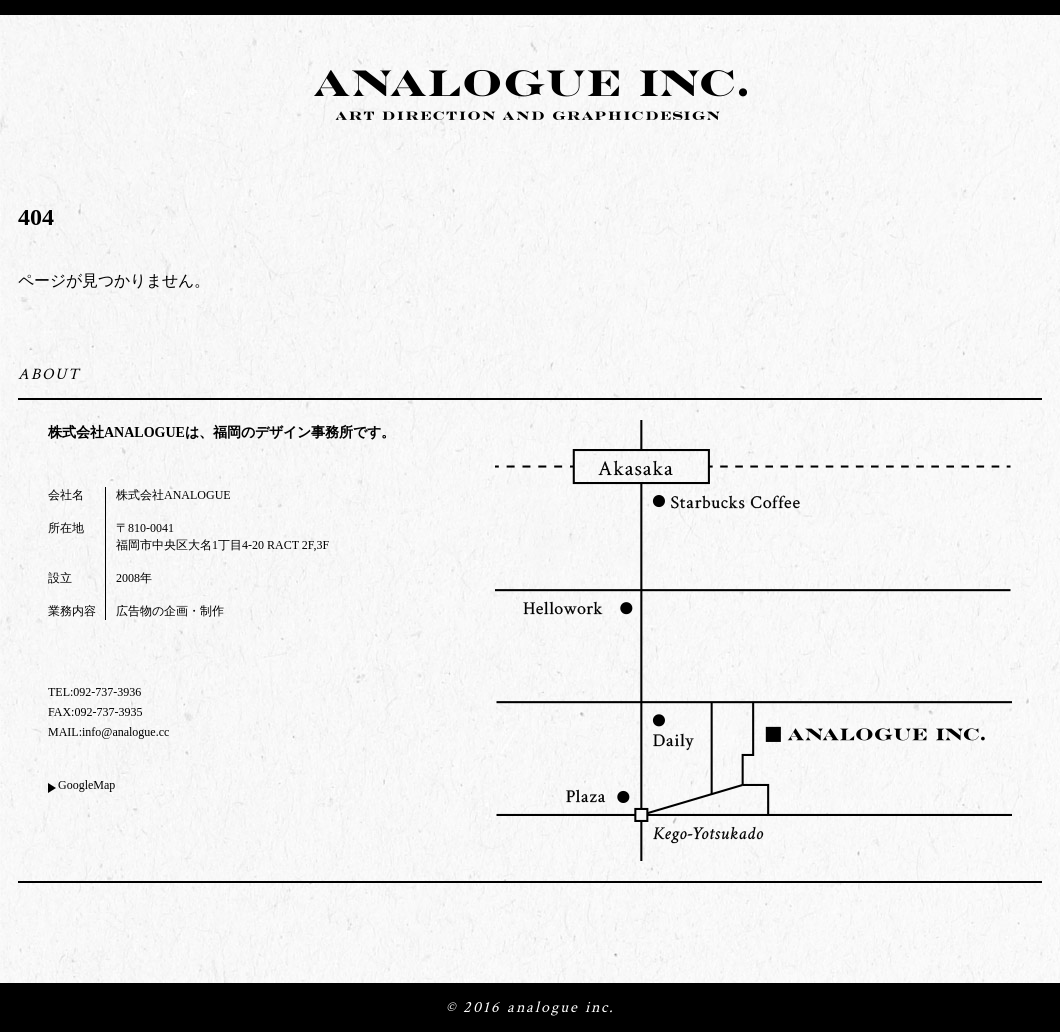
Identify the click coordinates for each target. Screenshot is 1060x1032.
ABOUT (49, 374)
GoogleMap (86, 785)
